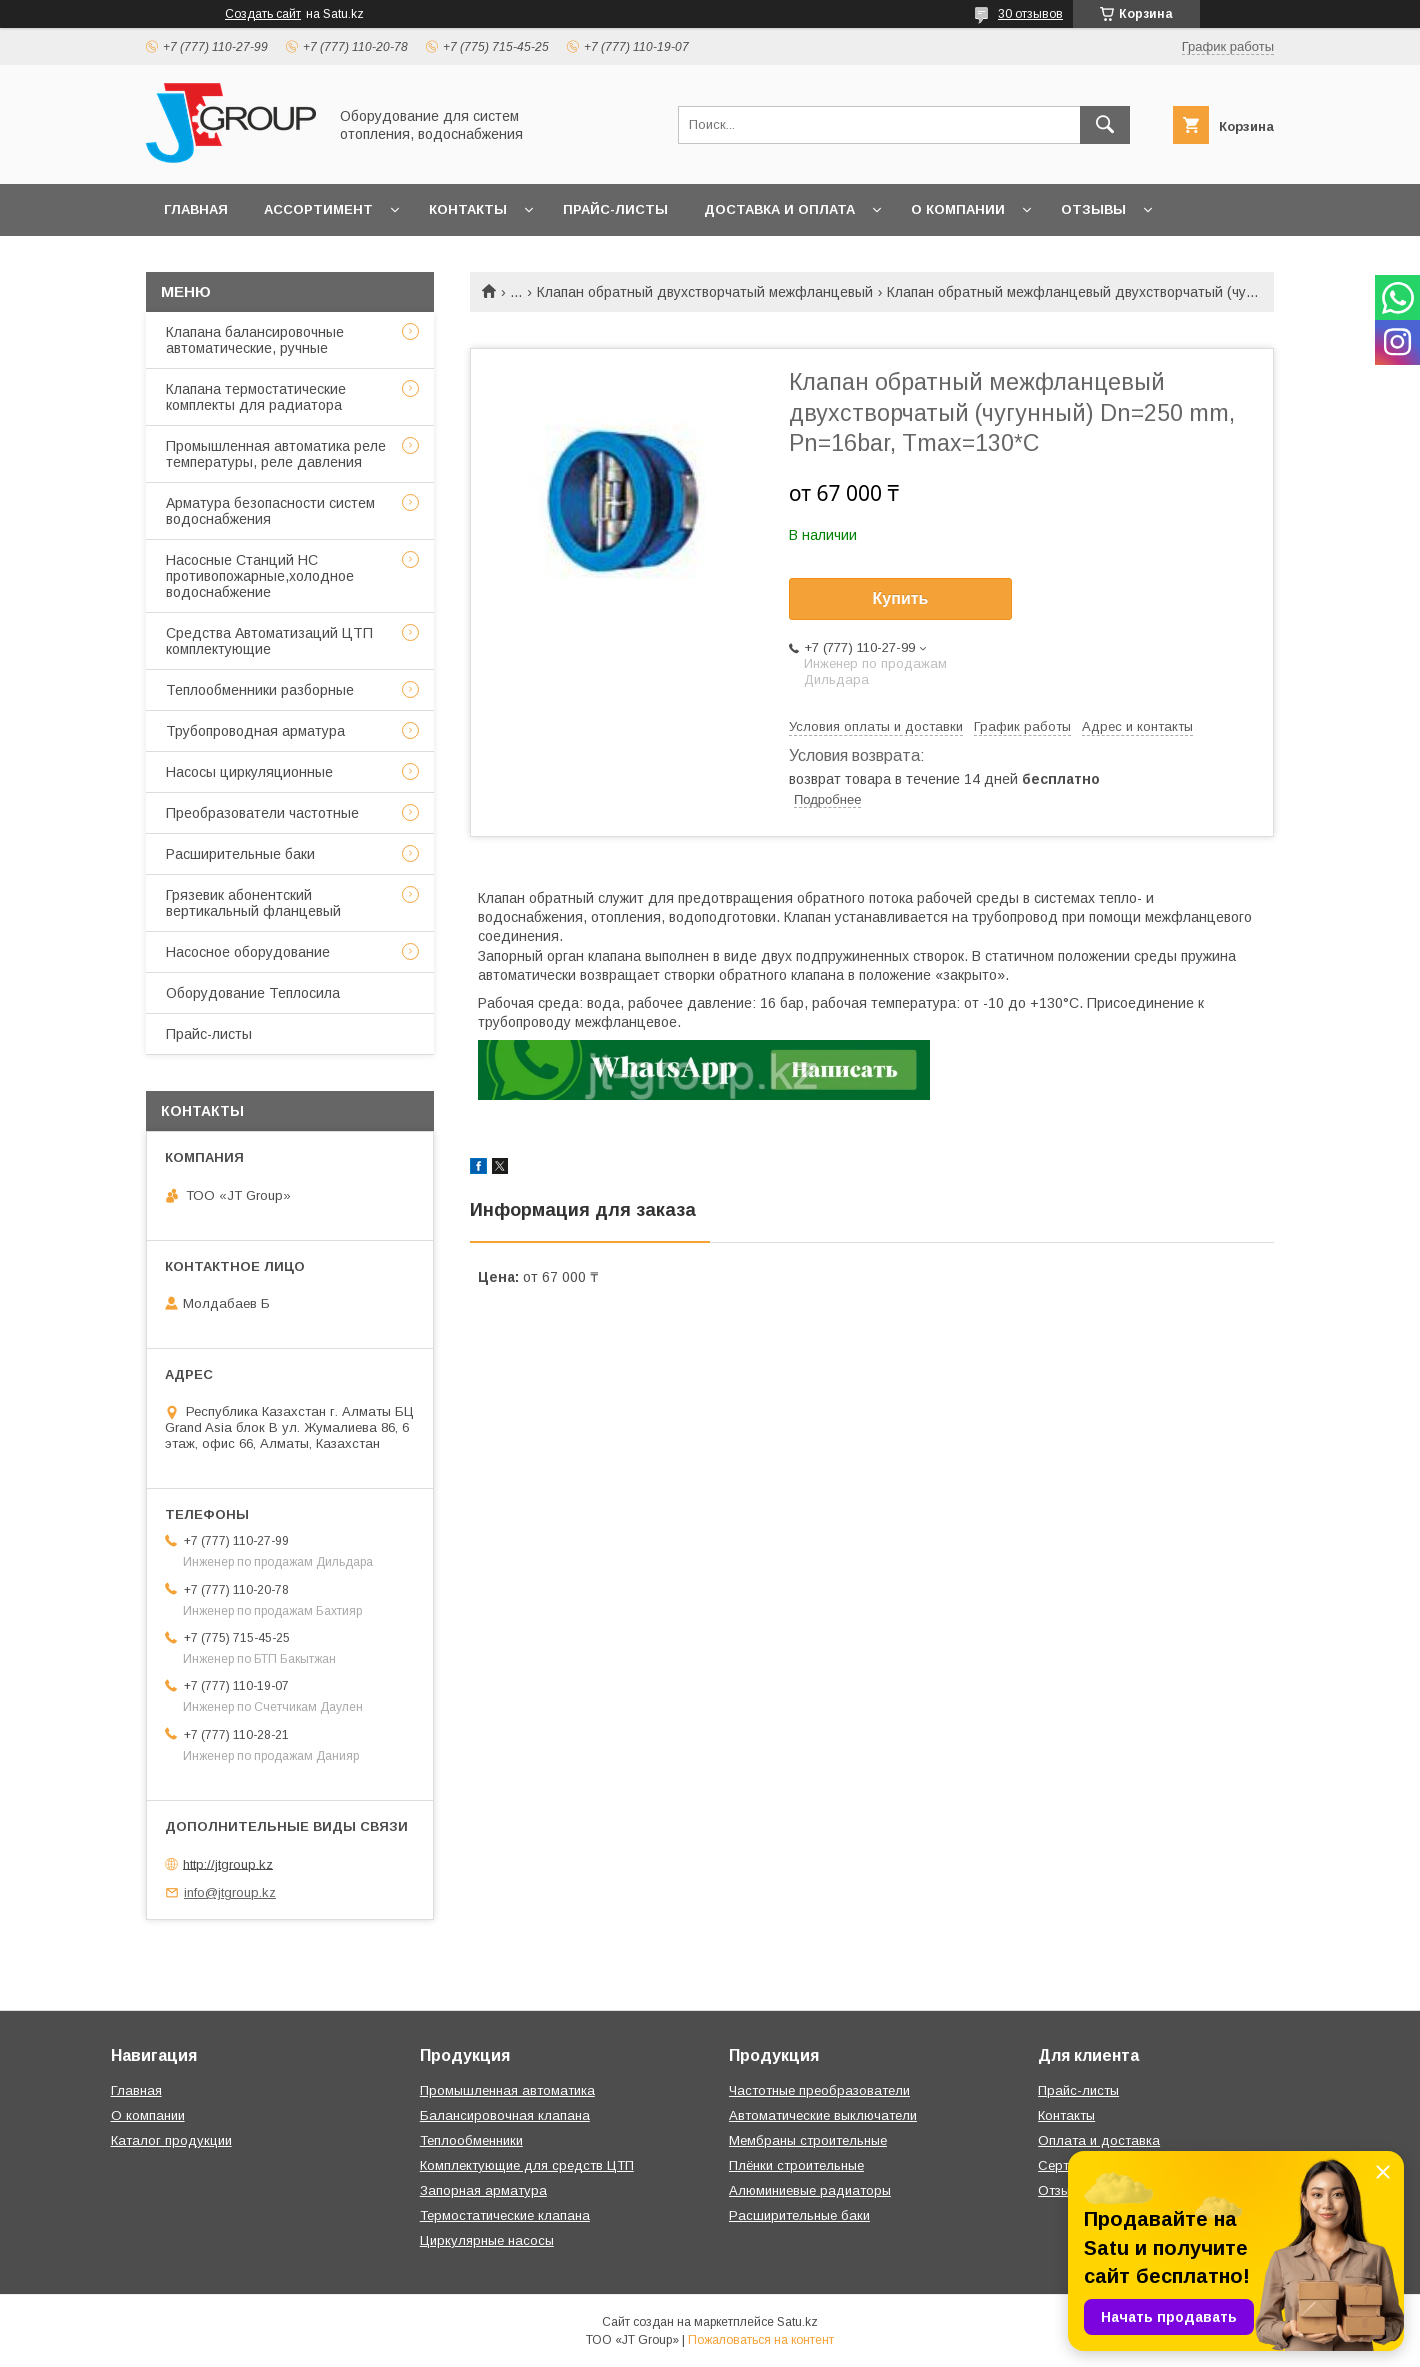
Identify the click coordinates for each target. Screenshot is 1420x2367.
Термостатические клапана (505, 2215)
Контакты (468, 209)
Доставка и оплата (779, 209)
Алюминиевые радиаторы (810, 2190)
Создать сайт (263, 14)
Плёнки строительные (796, 2165)
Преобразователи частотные (262, 813)
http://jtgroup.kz (228, 1863)
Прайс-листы (615, 209)
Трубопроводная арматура (255, 731)
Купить (901, 598)
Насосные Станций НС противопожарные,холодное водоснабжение (260, 576)
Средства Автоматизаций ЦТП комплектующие (269, 641)
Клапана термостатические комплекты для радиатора (256, 397)
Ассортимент (318, 209)
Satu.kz (797, 2322)
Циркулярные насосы (487, 2240)
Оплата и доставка (1099, 2140)
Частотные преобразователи (819, 2090)
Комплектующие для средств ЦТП (527, 2165)
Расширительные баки (240, 854)
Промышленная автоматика (507, 2090)
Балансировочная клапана (505, 2115)
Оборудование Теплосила (253, 993)
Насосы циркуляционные (249, 772)
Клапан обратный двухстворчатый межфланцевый (705, 292)
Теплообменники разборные (260, 690)
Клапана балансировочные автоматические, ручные (255, 340)
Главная (196, 209)
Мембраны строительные (808, 2140)
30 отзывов (1030, 14)
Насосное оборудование (248, 952)
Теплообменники (471, 2140)
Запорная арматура (483, 2190)
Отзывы (1093, 209)
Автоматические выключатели (823, 2115)
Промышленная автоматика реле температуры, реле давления (276, 454)
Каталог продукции (171, 2140)
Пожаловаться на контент (761, 2340)
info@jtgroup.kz (230, 1892)
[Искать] (1105, 125)
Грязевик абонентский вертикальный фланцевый (253, 903)
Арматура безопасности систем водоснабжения (270, 511)
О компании (958, 209)
